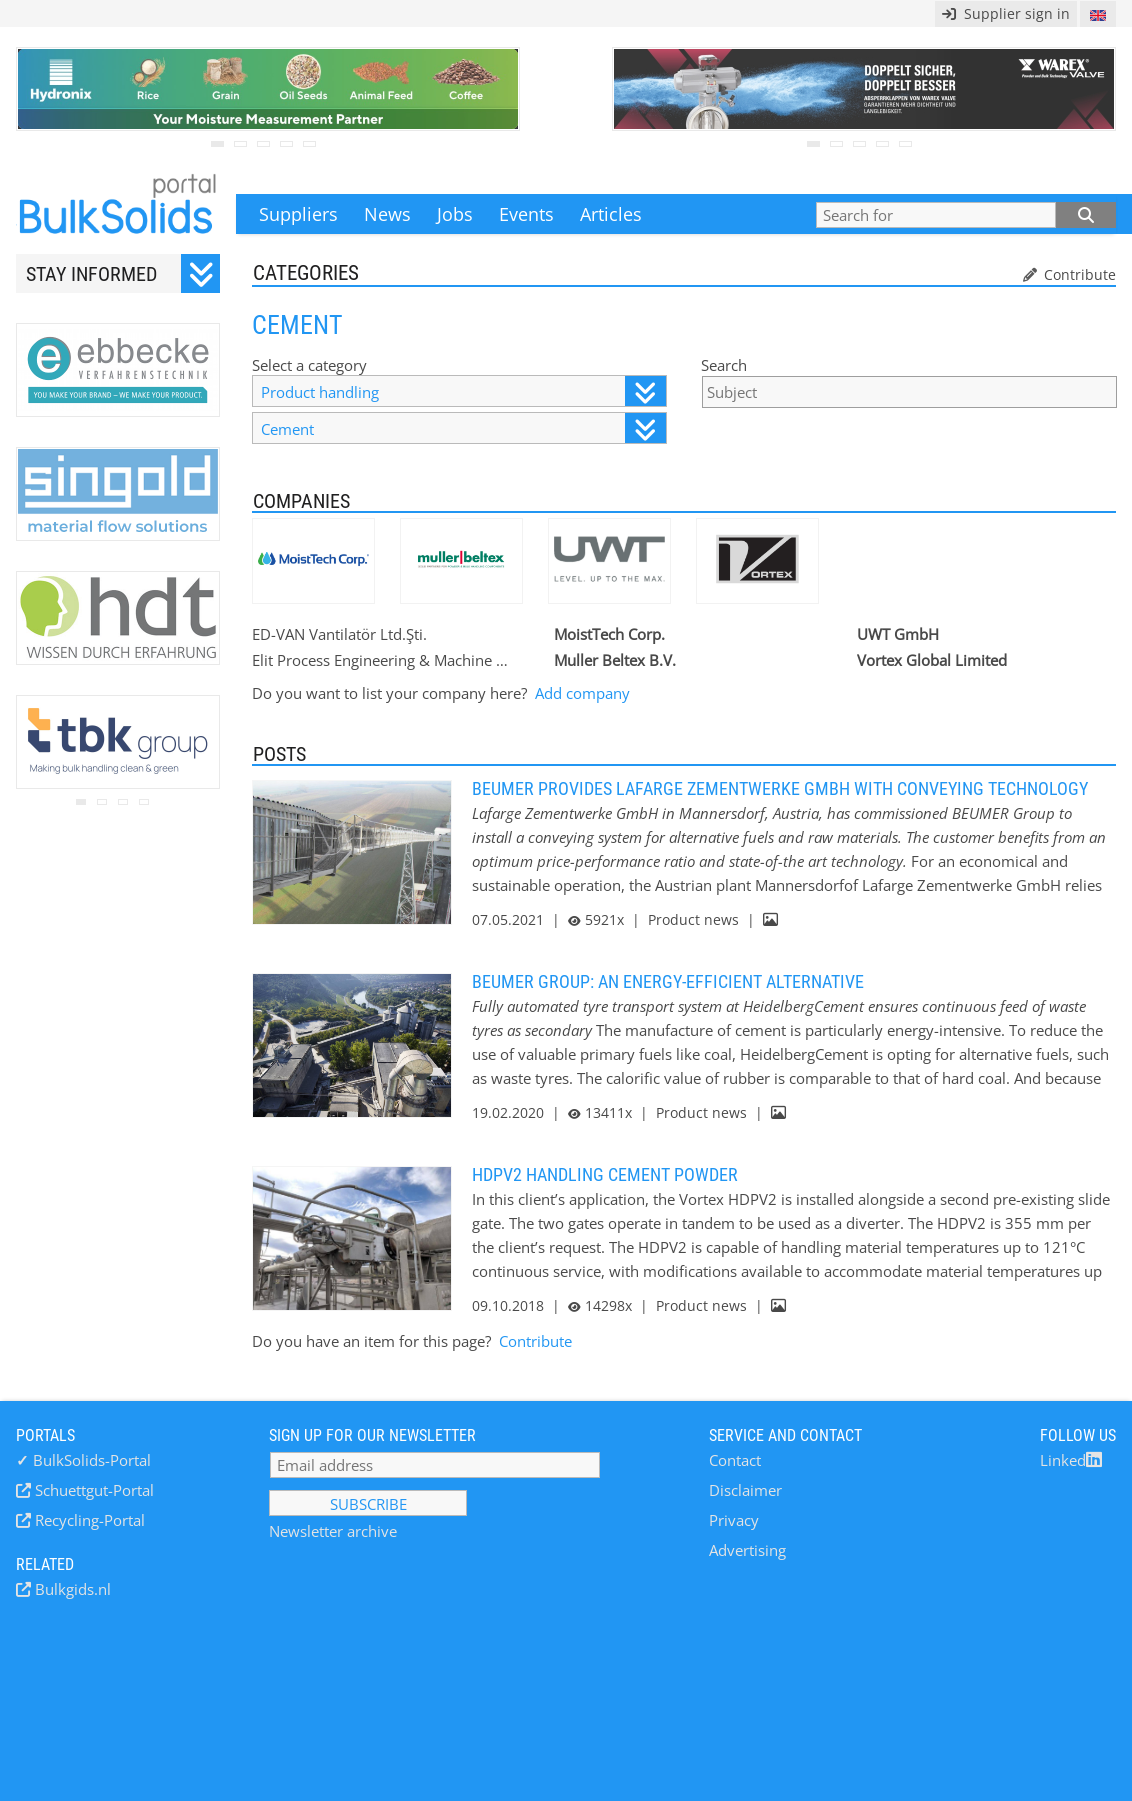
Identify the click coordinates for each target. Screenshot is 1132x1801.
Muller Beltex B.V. (615, 660)
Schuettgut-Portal (92, 1490)
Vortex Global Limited (932, 660)
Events (526, 214)
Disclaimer (745, 1490)
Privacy (734, 1520)
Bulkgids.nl (71, 1589)
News (387, 214)
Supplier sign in (1006, 13)
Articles (611, 214)
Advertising (747, 1550)
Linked (1071, 1460)
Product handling (463, 391)
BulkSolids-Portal (83, 1460)
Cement (463, 428)
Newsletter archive (333, 1531)
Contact (735, 1460)
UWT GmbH (898, 634)
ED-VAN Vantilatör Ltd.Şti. (339, 634)
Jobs (455, 214)
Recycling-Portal (88, 1520)
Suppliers (298, 214)
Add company (582, 693)
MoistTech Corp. (609, 634)
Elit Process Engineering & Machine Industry (381, 660)
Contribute (1078, 274)
